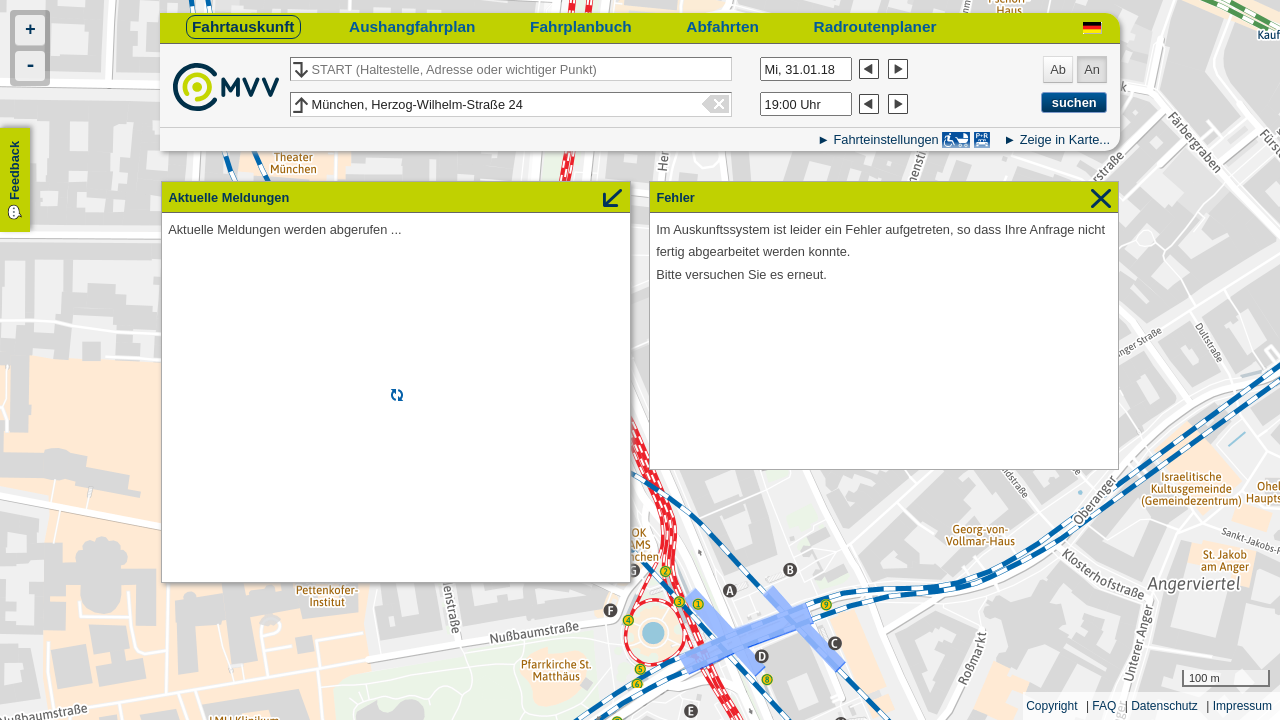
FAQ (1104, 706)
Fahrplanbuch (581, 26)
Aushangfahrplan (412, 26)
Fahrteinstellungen (885, 139)
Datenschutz (1164, 706)
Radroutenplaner (875, 26)
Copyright (1051, 706)
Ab (1058, 69)
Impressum (1242, 706)
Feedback (14, 170)
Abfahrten (722, 26)
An (1092, 69)
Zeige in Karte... (1065, 139)
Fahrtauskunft (243, 26)
